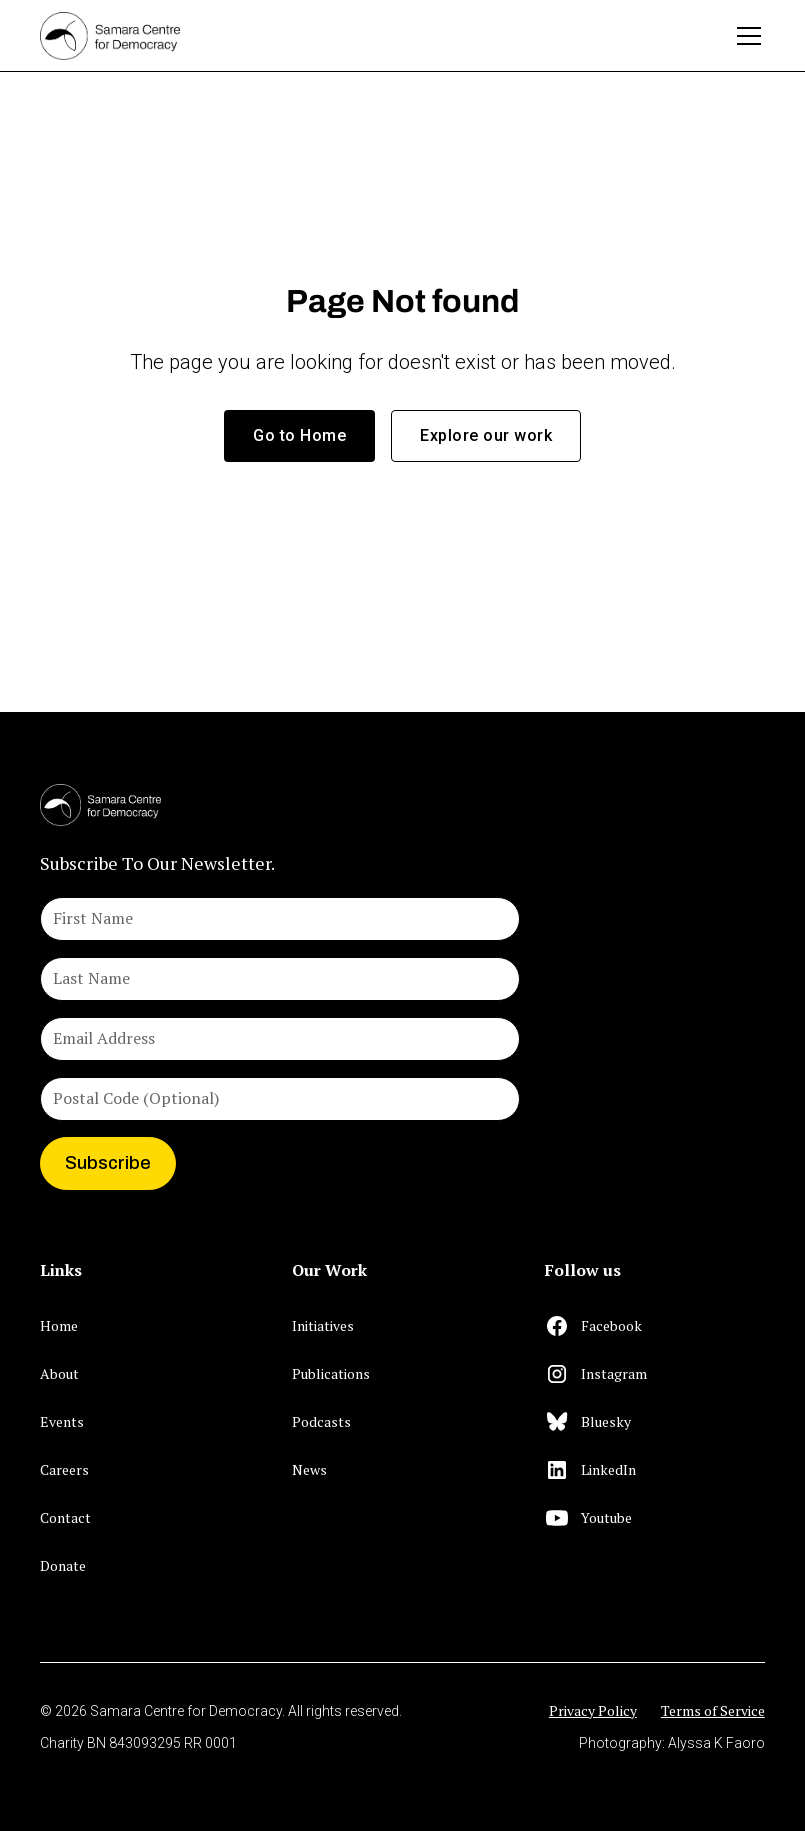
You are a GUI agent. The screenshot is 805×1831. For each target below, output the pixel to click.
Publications (331, 1373)
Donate (63, 1565)
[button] (745, 36)
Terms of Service (713, 1710)
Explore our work (486, 435)
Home (59, 1325)
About (59, 1373)
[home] (378, 36)
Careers (64, 1469)
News (309, 1469)
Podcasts (321, 1421)
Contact (65, 1517)
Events (62, 1421)
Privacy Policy (593, 1710)
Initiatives (323, 1325)
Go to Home (299, 435)
